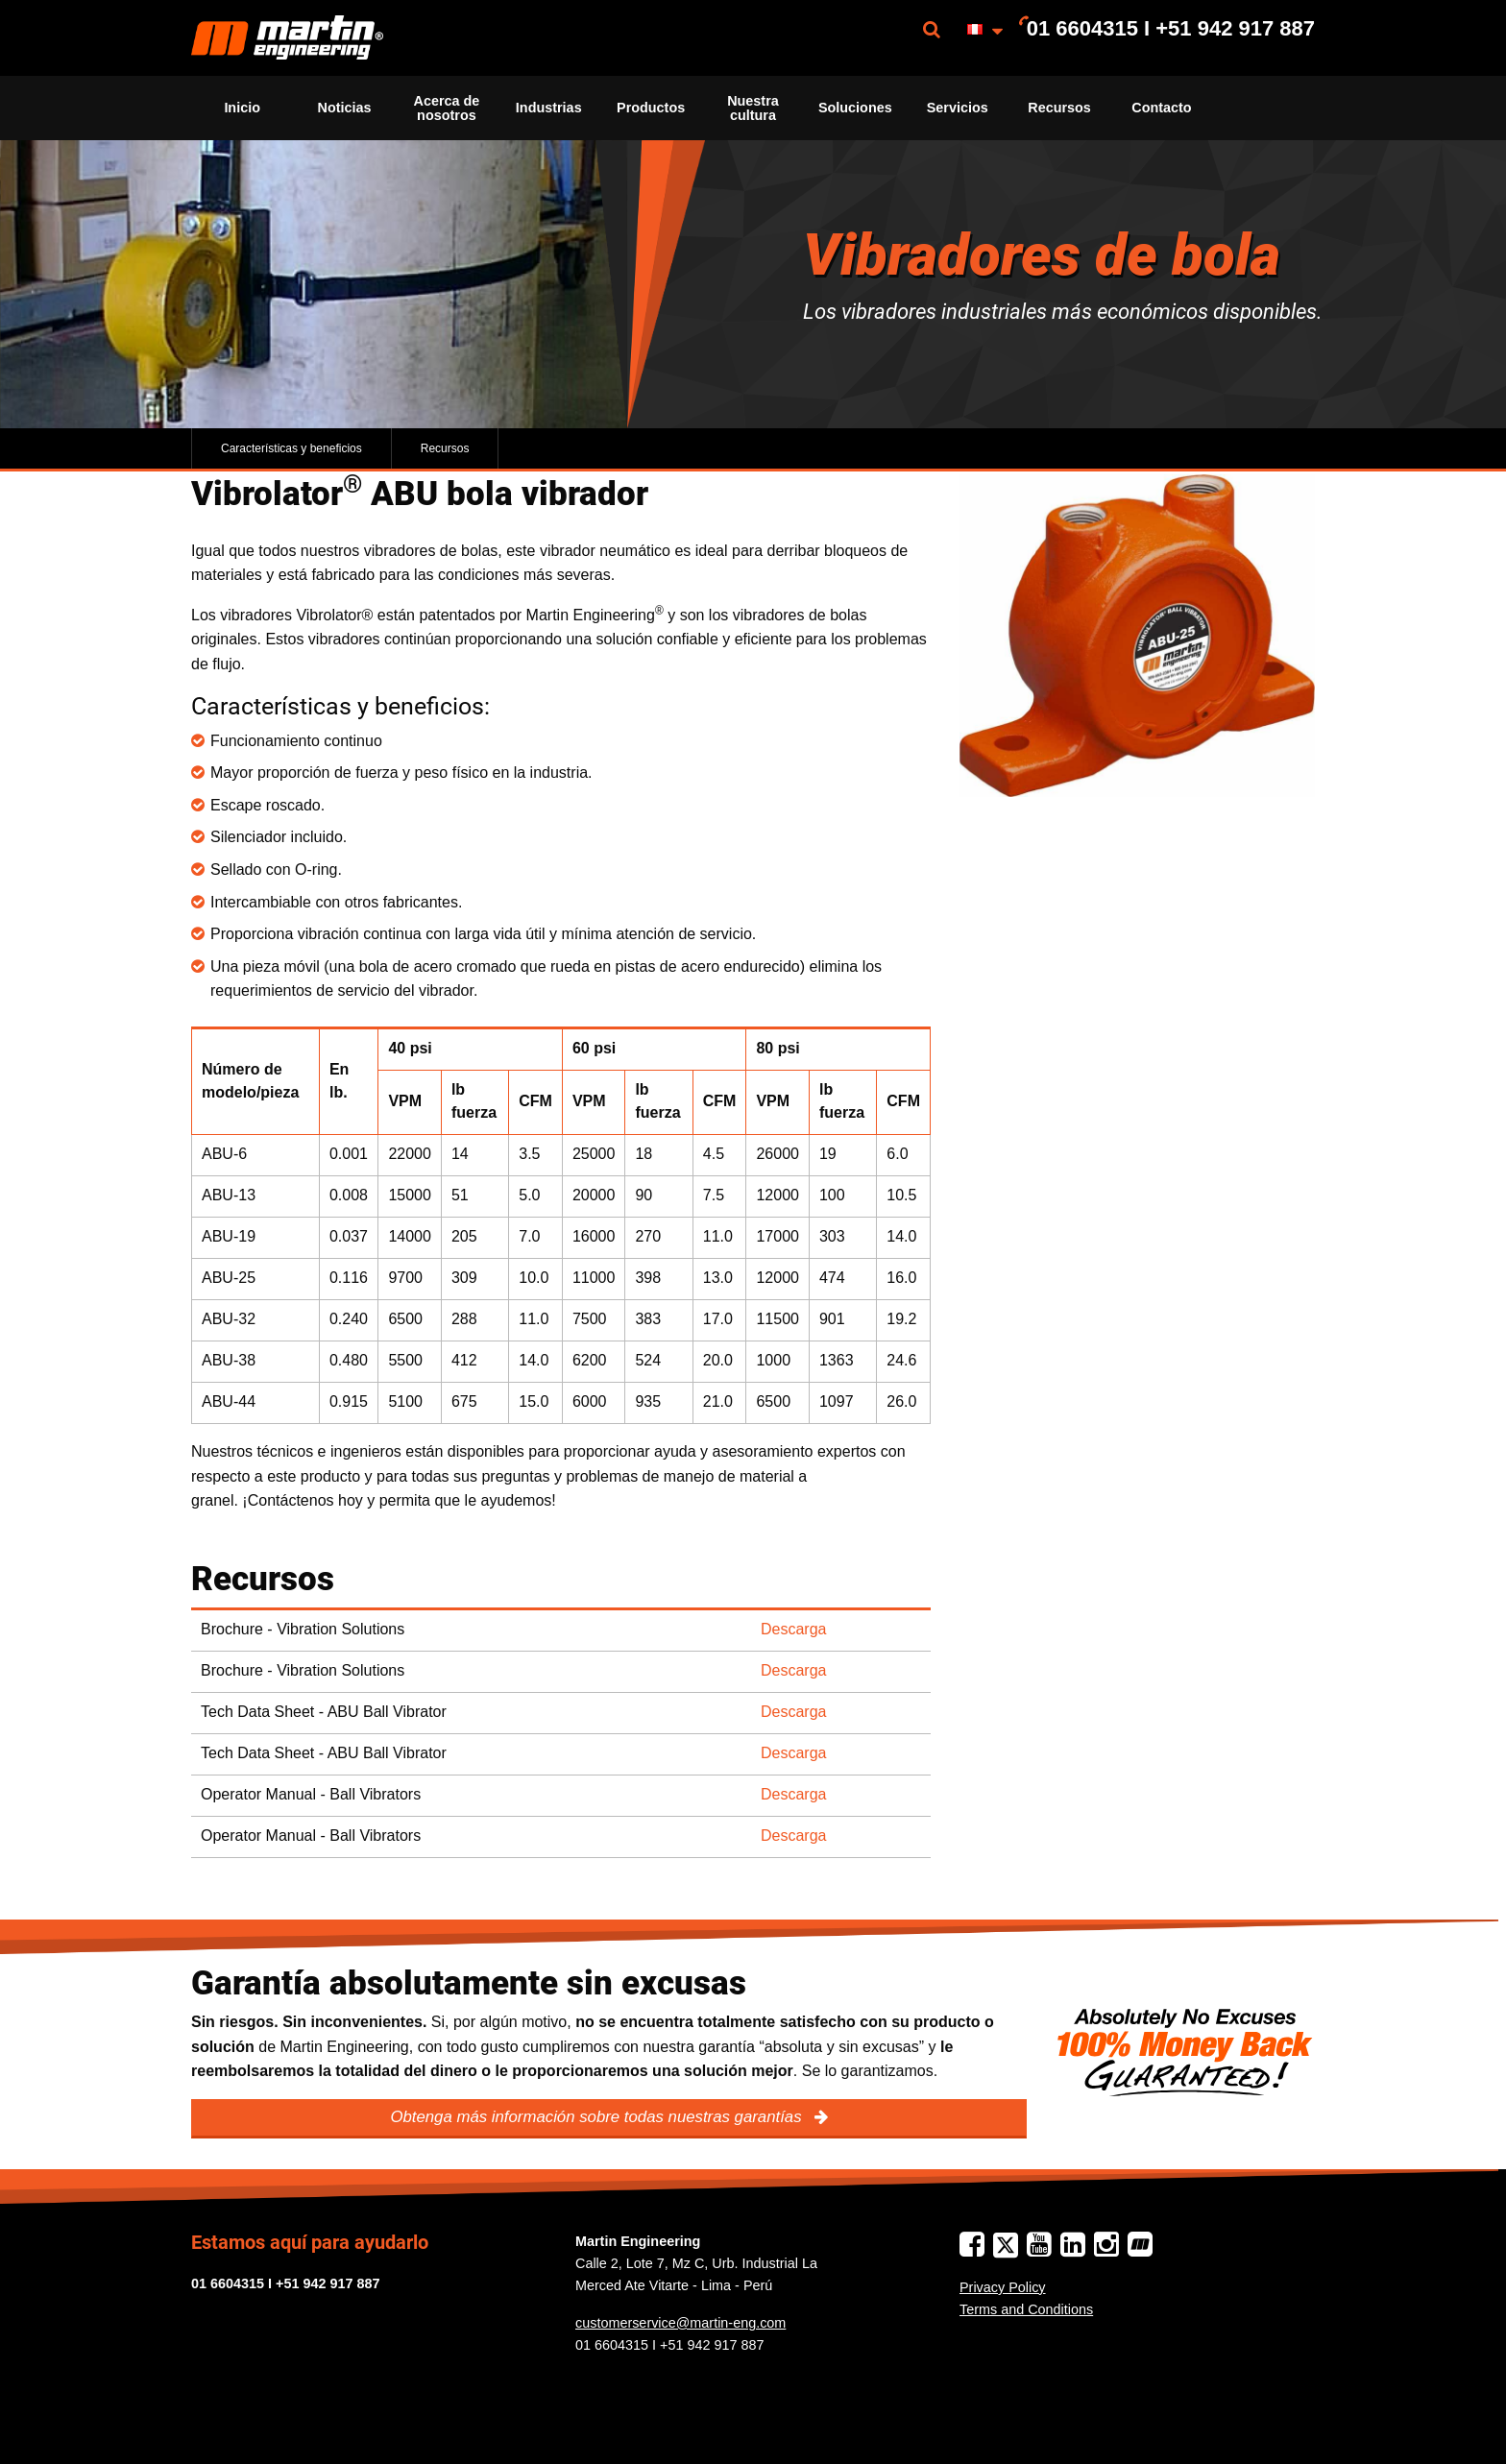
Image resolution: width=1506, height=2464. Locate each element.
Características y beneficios (291, 448)
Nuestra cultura (753, 107)
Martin (287, 38)
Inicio (242, 107)
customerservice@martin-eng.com (680, 2323)
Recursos (1059, 107)
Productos (651, 107)
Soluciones (855, 107)
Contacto (1161, 107)
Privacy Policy (1002, 2287)
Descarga (793, 1629)
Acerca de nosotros (446, 107)
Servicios (957, 107)
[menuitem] (287, 38)
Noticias (345, 107)
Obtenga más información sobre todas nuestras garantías (598, 2117)
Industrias (549, 107)
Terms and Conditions (1026, 2309)
